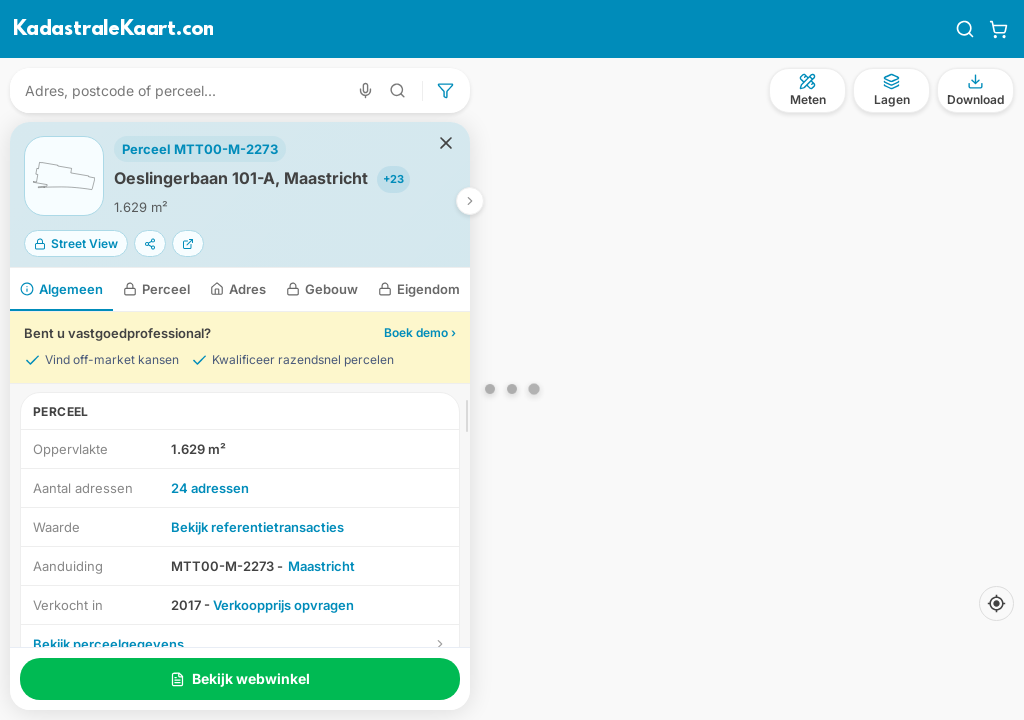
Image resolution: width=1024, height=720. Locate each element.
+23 (393, 179)
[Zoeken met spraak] (365, 90)
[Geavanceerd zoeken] (398, 90)
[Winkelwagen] (998, 29)
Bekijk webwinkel (240, 678)
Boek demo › (420, 332)
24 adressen (210, 488)
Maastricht (321, 566)
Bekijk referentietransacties (257, 527)
